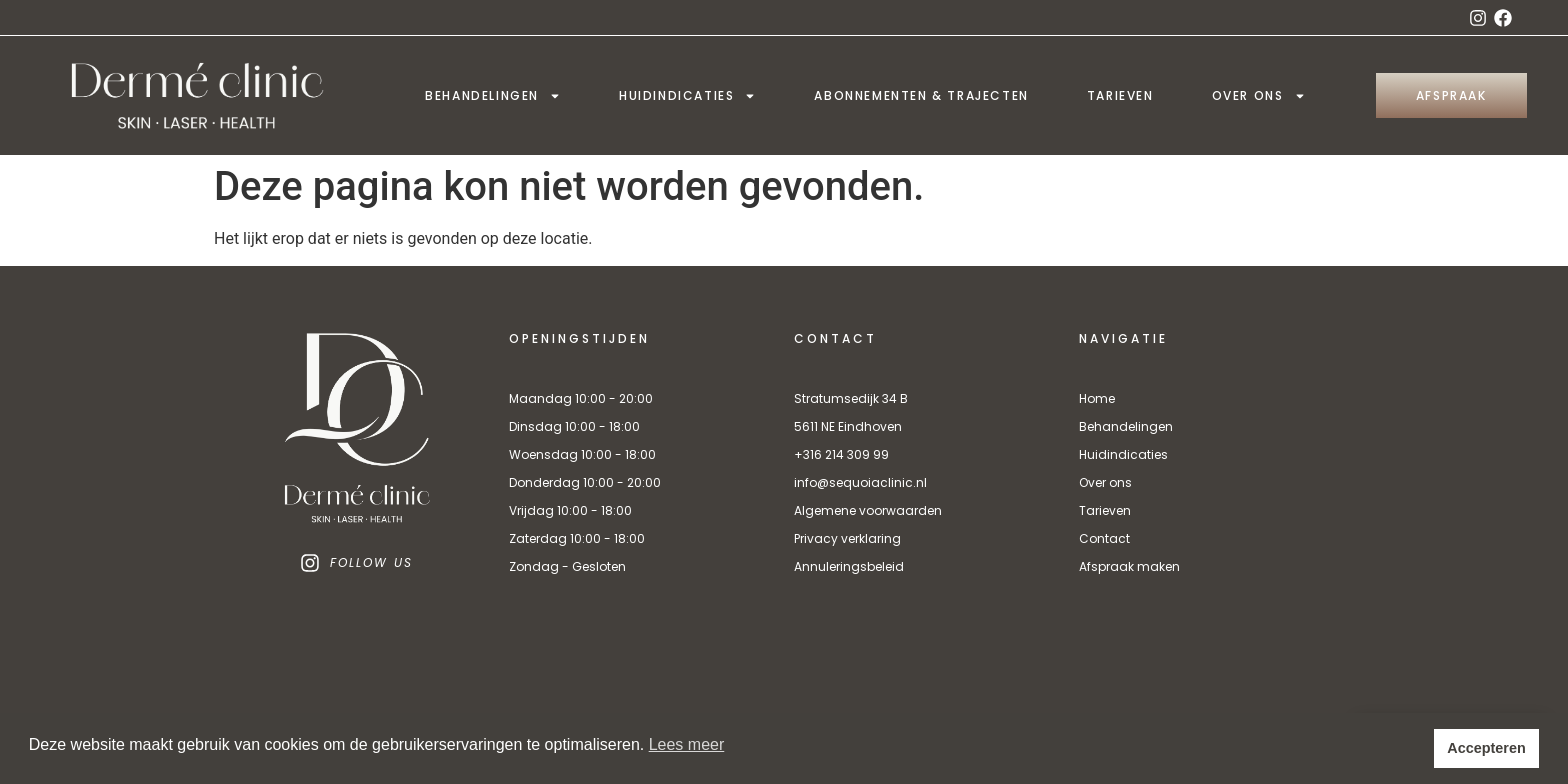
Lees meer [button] (687, 744)
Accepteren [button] (1486, 748)
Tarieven (1120, 95)
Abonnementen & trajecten (921, 95)
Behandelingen (493, 96)
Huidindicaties (687, 96)
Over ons (1259, 96)
